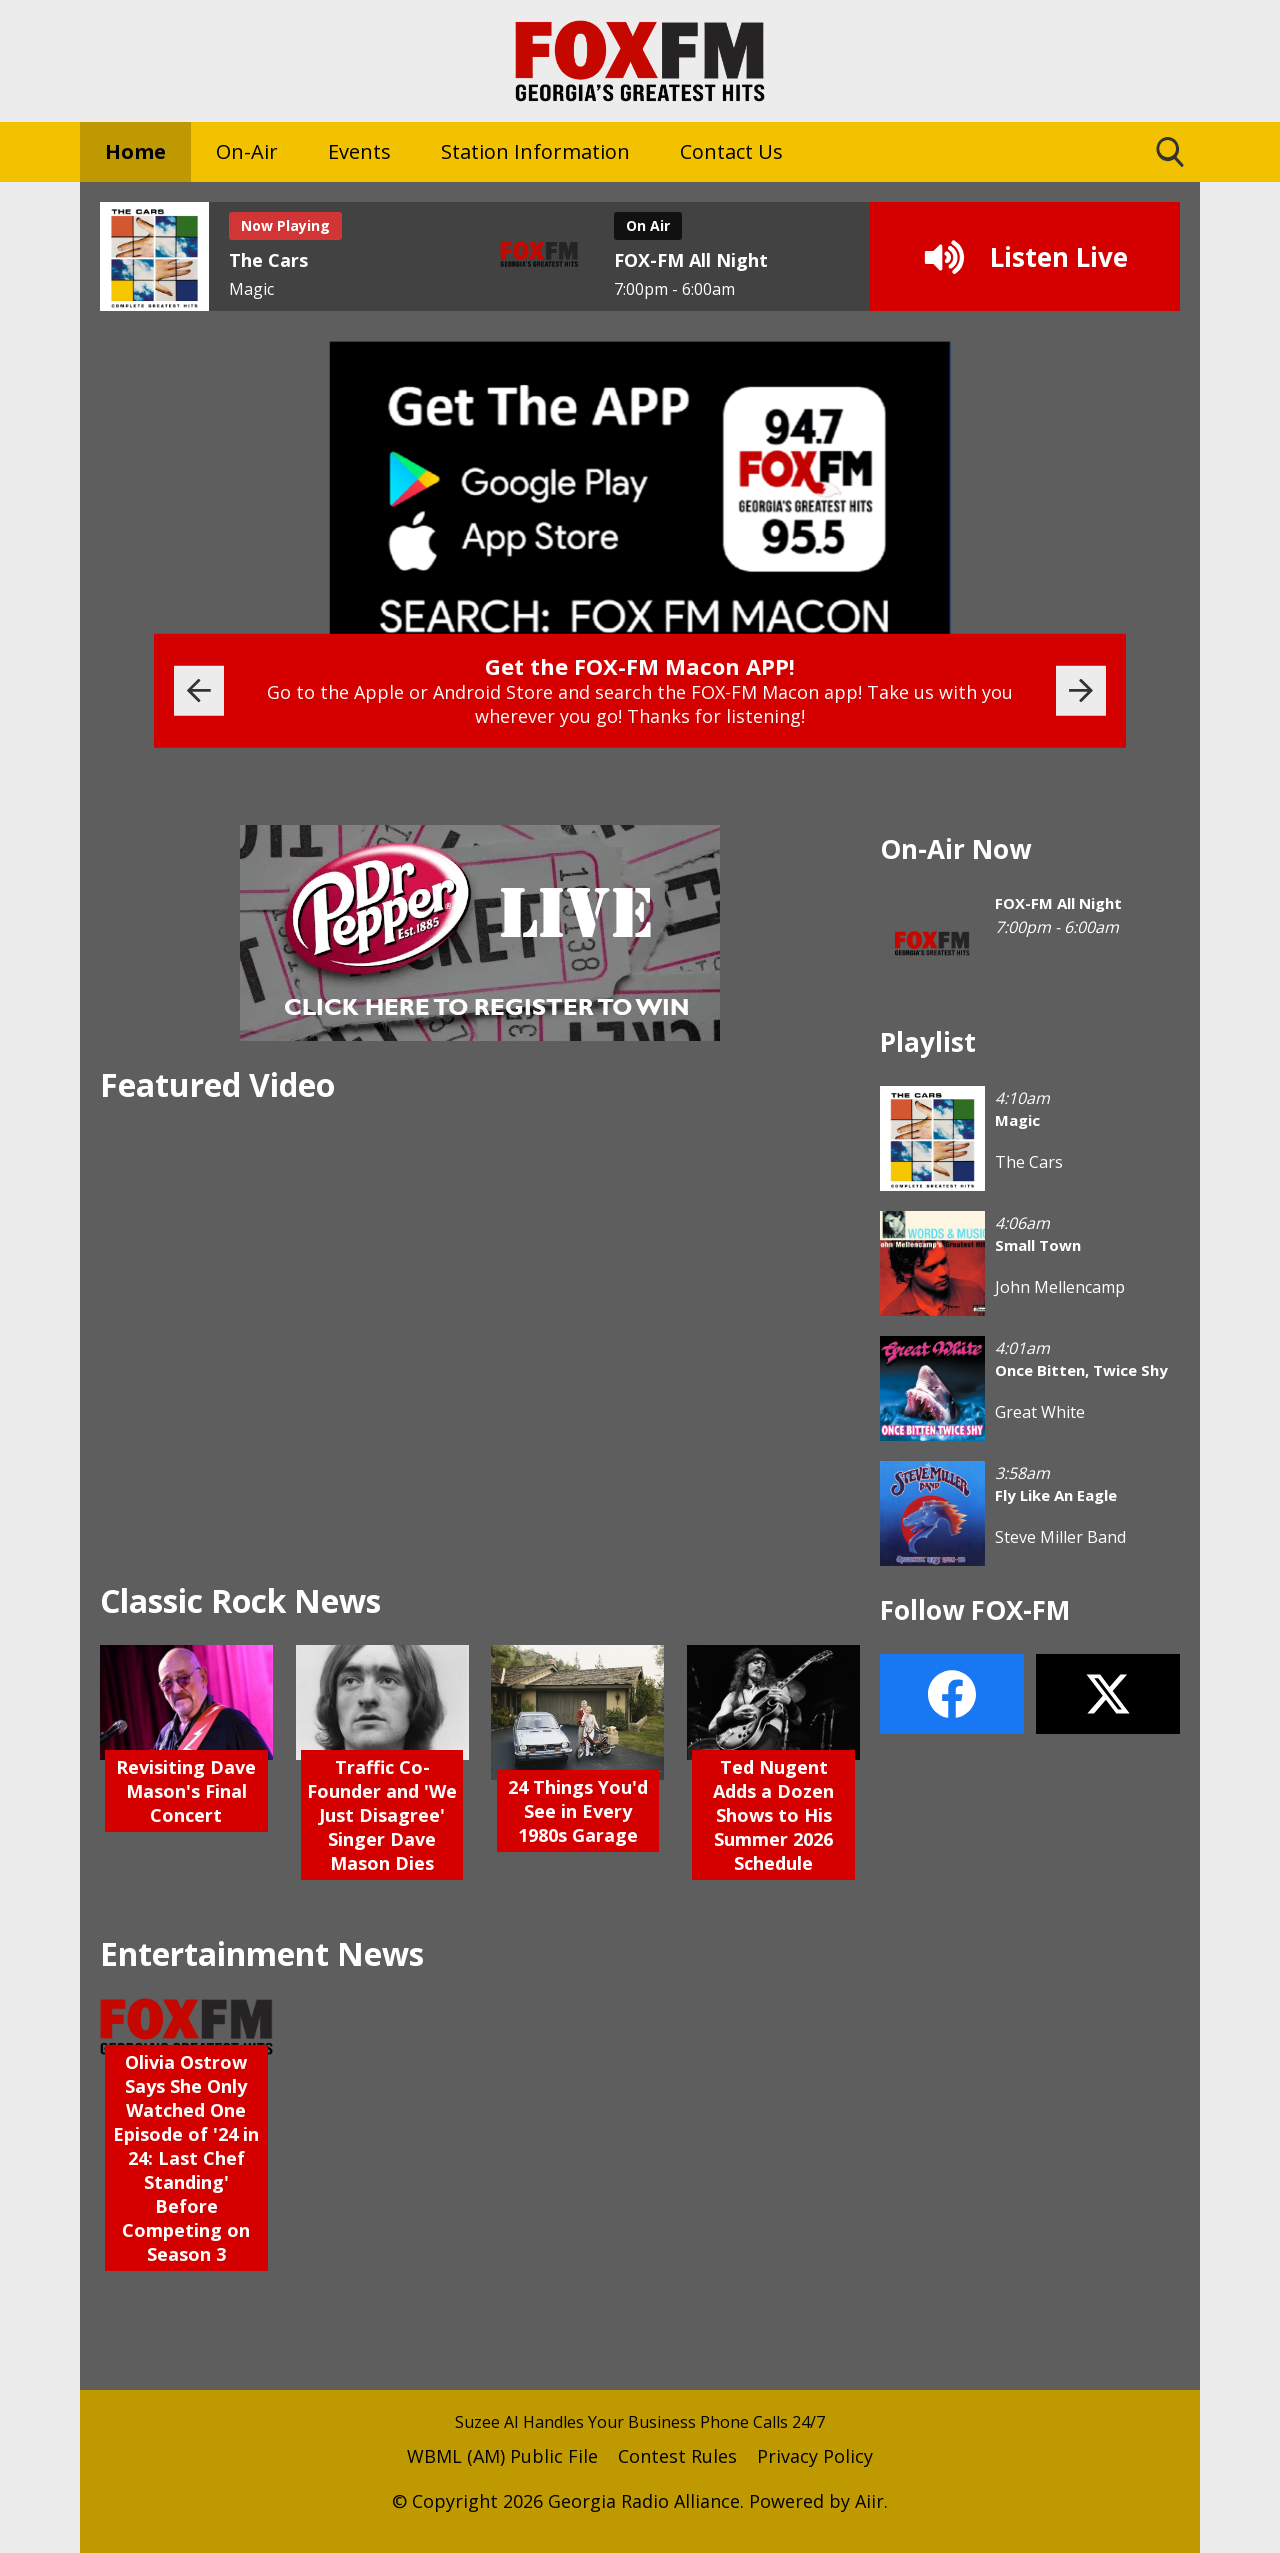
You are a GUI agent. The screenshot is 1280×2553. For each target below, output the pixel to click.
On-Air (247, 151)
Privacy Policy (815, 2456)
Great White (1040, 1412)
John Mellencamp (1060, 1287)
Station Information (535, 151)
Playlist (928, 1042)
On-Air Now (955, 849)
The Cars (1029, 1162)
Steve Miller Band (1060, 1537)
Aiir (869, 2501)
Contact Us (731, 151)
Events (359, 151)
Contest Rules (677, 2456)
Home (135, 151)
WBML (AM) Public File (502, 2456)
